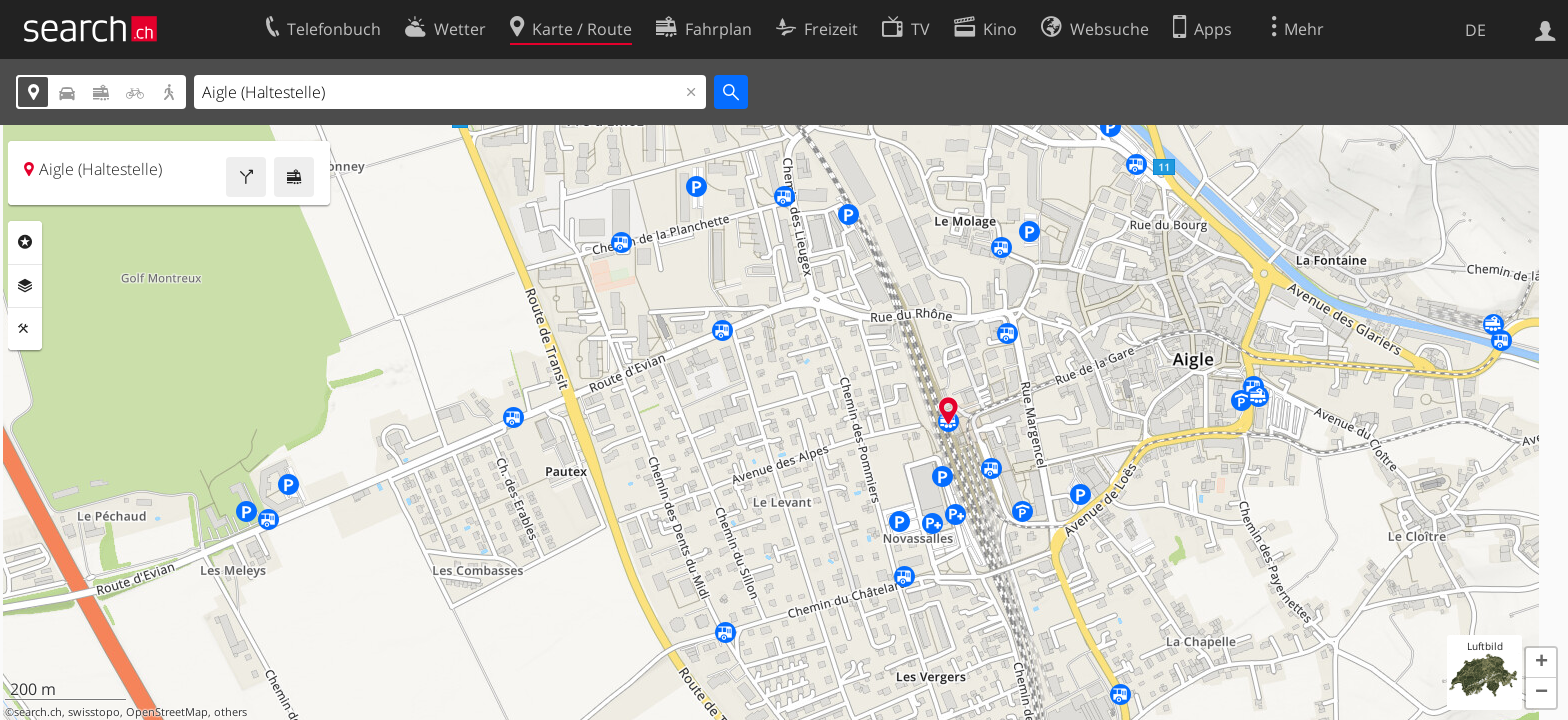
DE (1475, 30)
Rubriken (25, 242)
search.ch (38, 712)
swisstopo (94, 712)
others (230, 712)
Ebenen (25, 286)
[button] (1541, 663)
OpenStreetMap (167, 712)
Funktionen (25, 329)
